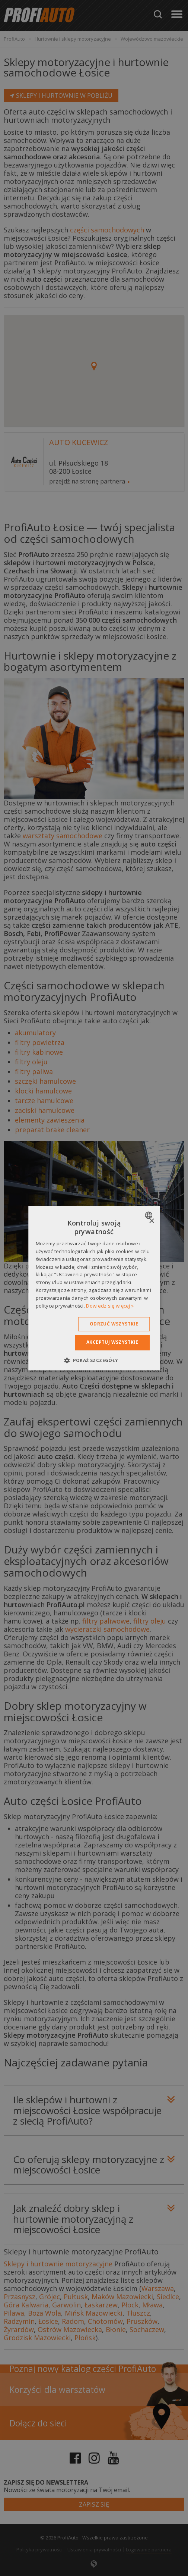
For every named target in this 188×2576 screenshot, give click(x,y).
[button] (94, 1360)
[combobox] (149, 1215)
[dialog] (94, 1288)
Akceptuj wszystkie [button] (112, 1342)
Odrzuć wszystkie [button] (114, 1324)
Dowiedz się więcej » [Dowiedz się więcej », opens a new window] (110, 1305)
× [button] (151, 1221)
